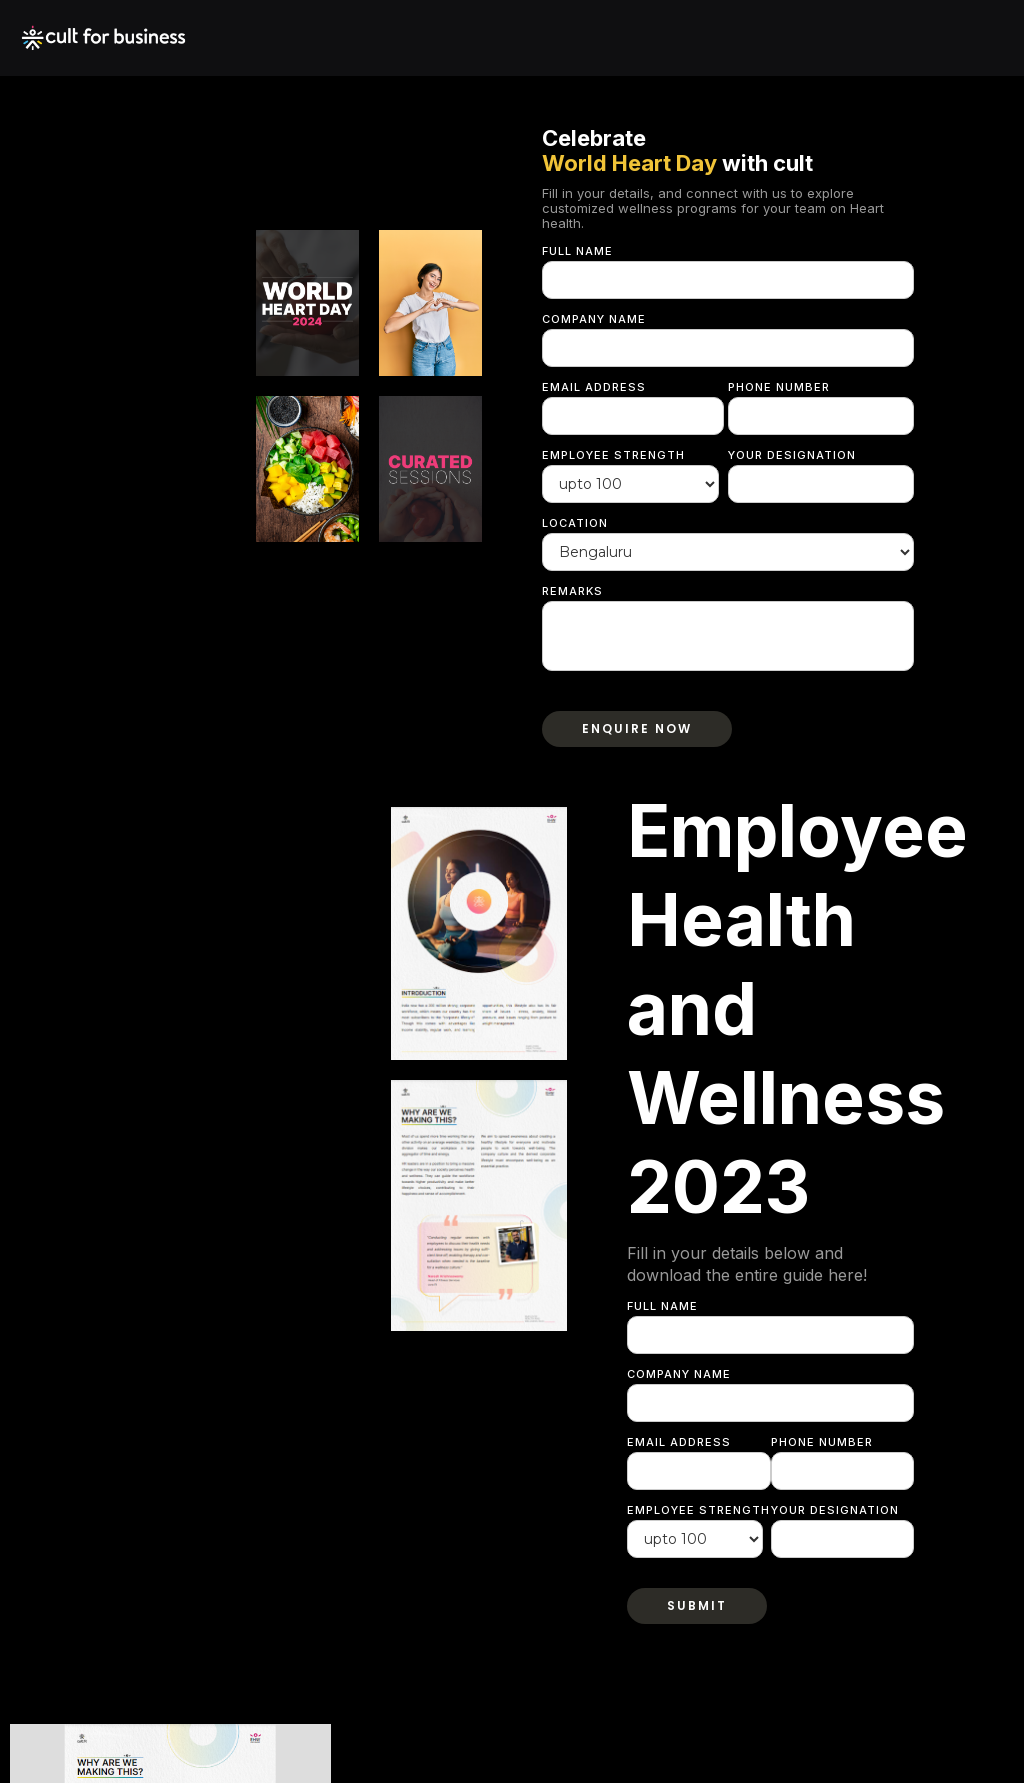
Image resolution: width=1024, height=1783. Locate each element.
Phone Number (779, 387)
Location (575, 523)
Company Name (594, 319)
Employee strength (613, 455)
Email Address (594, 387)
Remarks (572, 591)
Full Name (577, 251)
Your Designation (792, 455)
